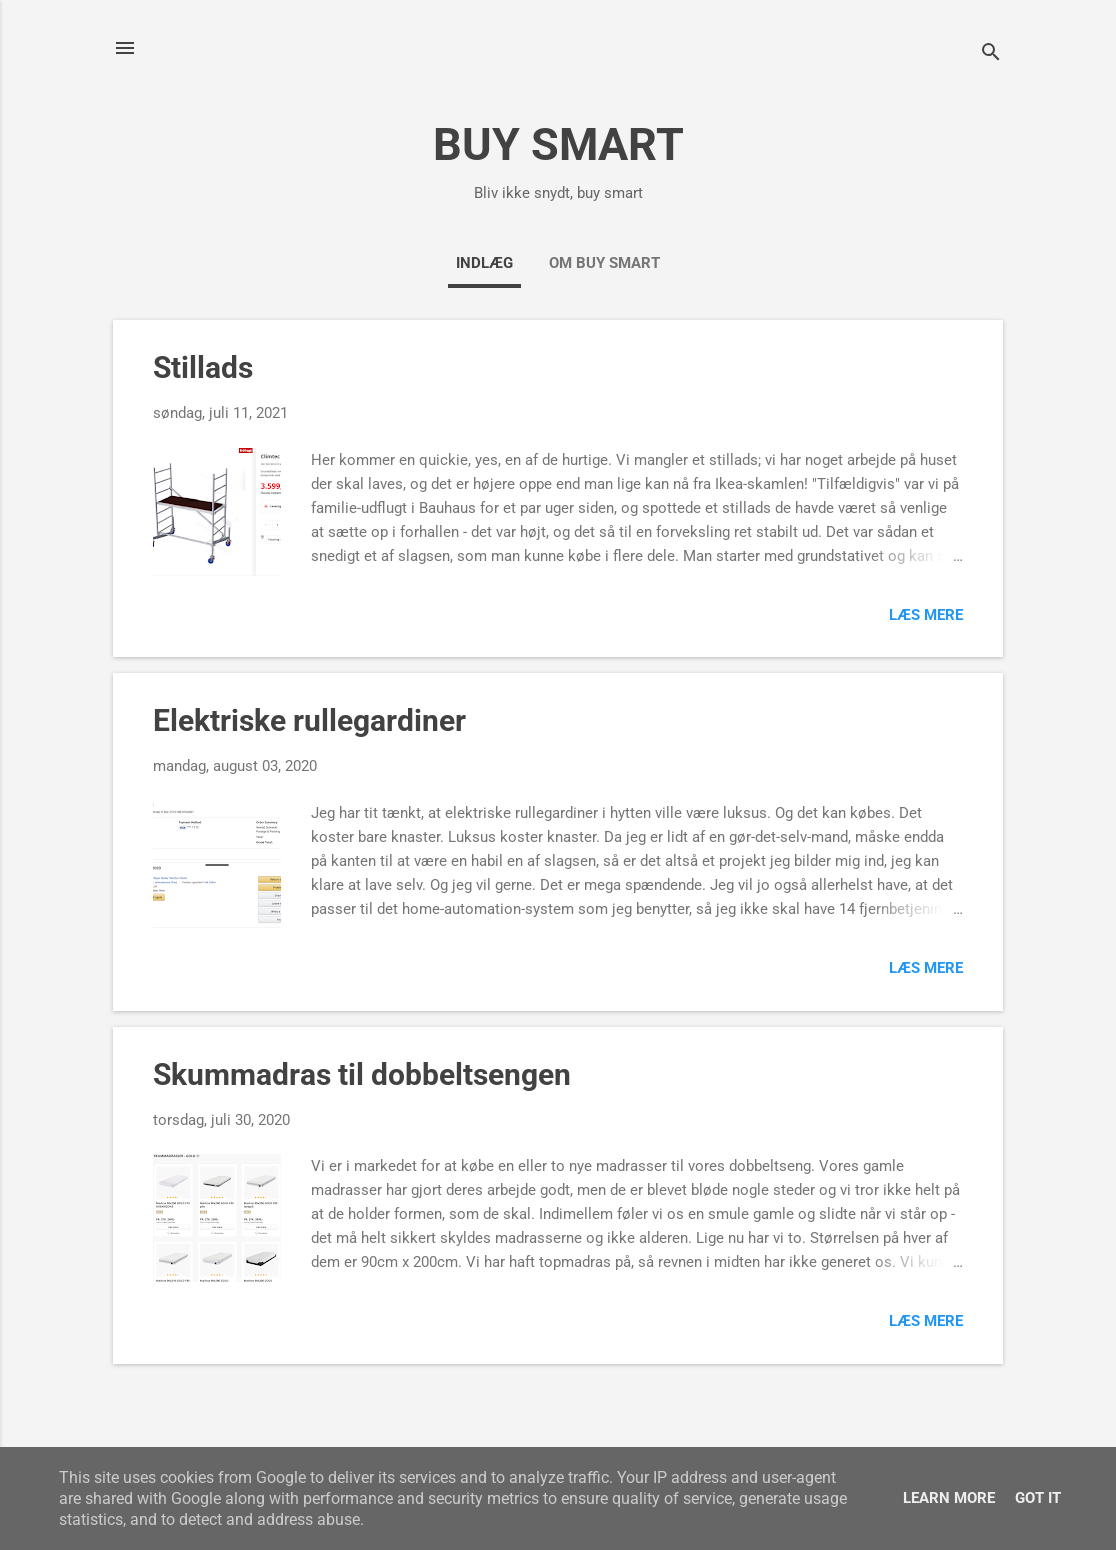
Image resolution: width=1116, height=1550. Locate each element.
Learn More (949, 1498)
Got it (1038, 1498)
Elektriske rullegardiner (309, 720)
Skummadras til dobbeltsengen (362, 1074)
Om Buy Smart (604, 263)
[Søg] (991, 54)
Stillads (203, 367)
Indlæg (484, 263)
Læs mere (926, 615)
